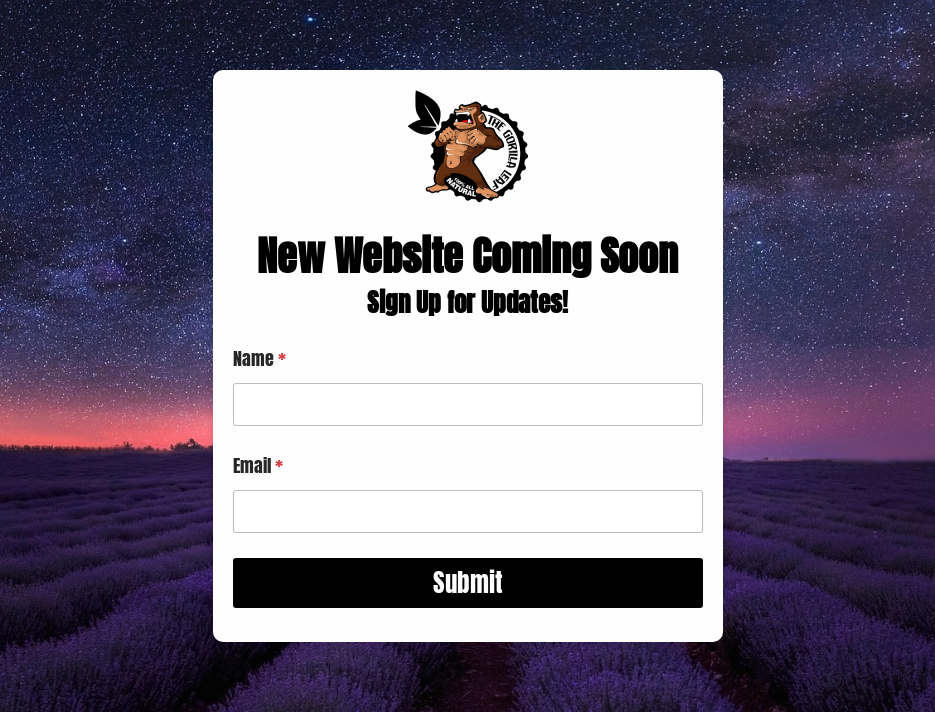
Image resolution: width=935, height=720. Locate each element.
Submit (468, 582)
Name (259, 358)
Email (258, 465)
